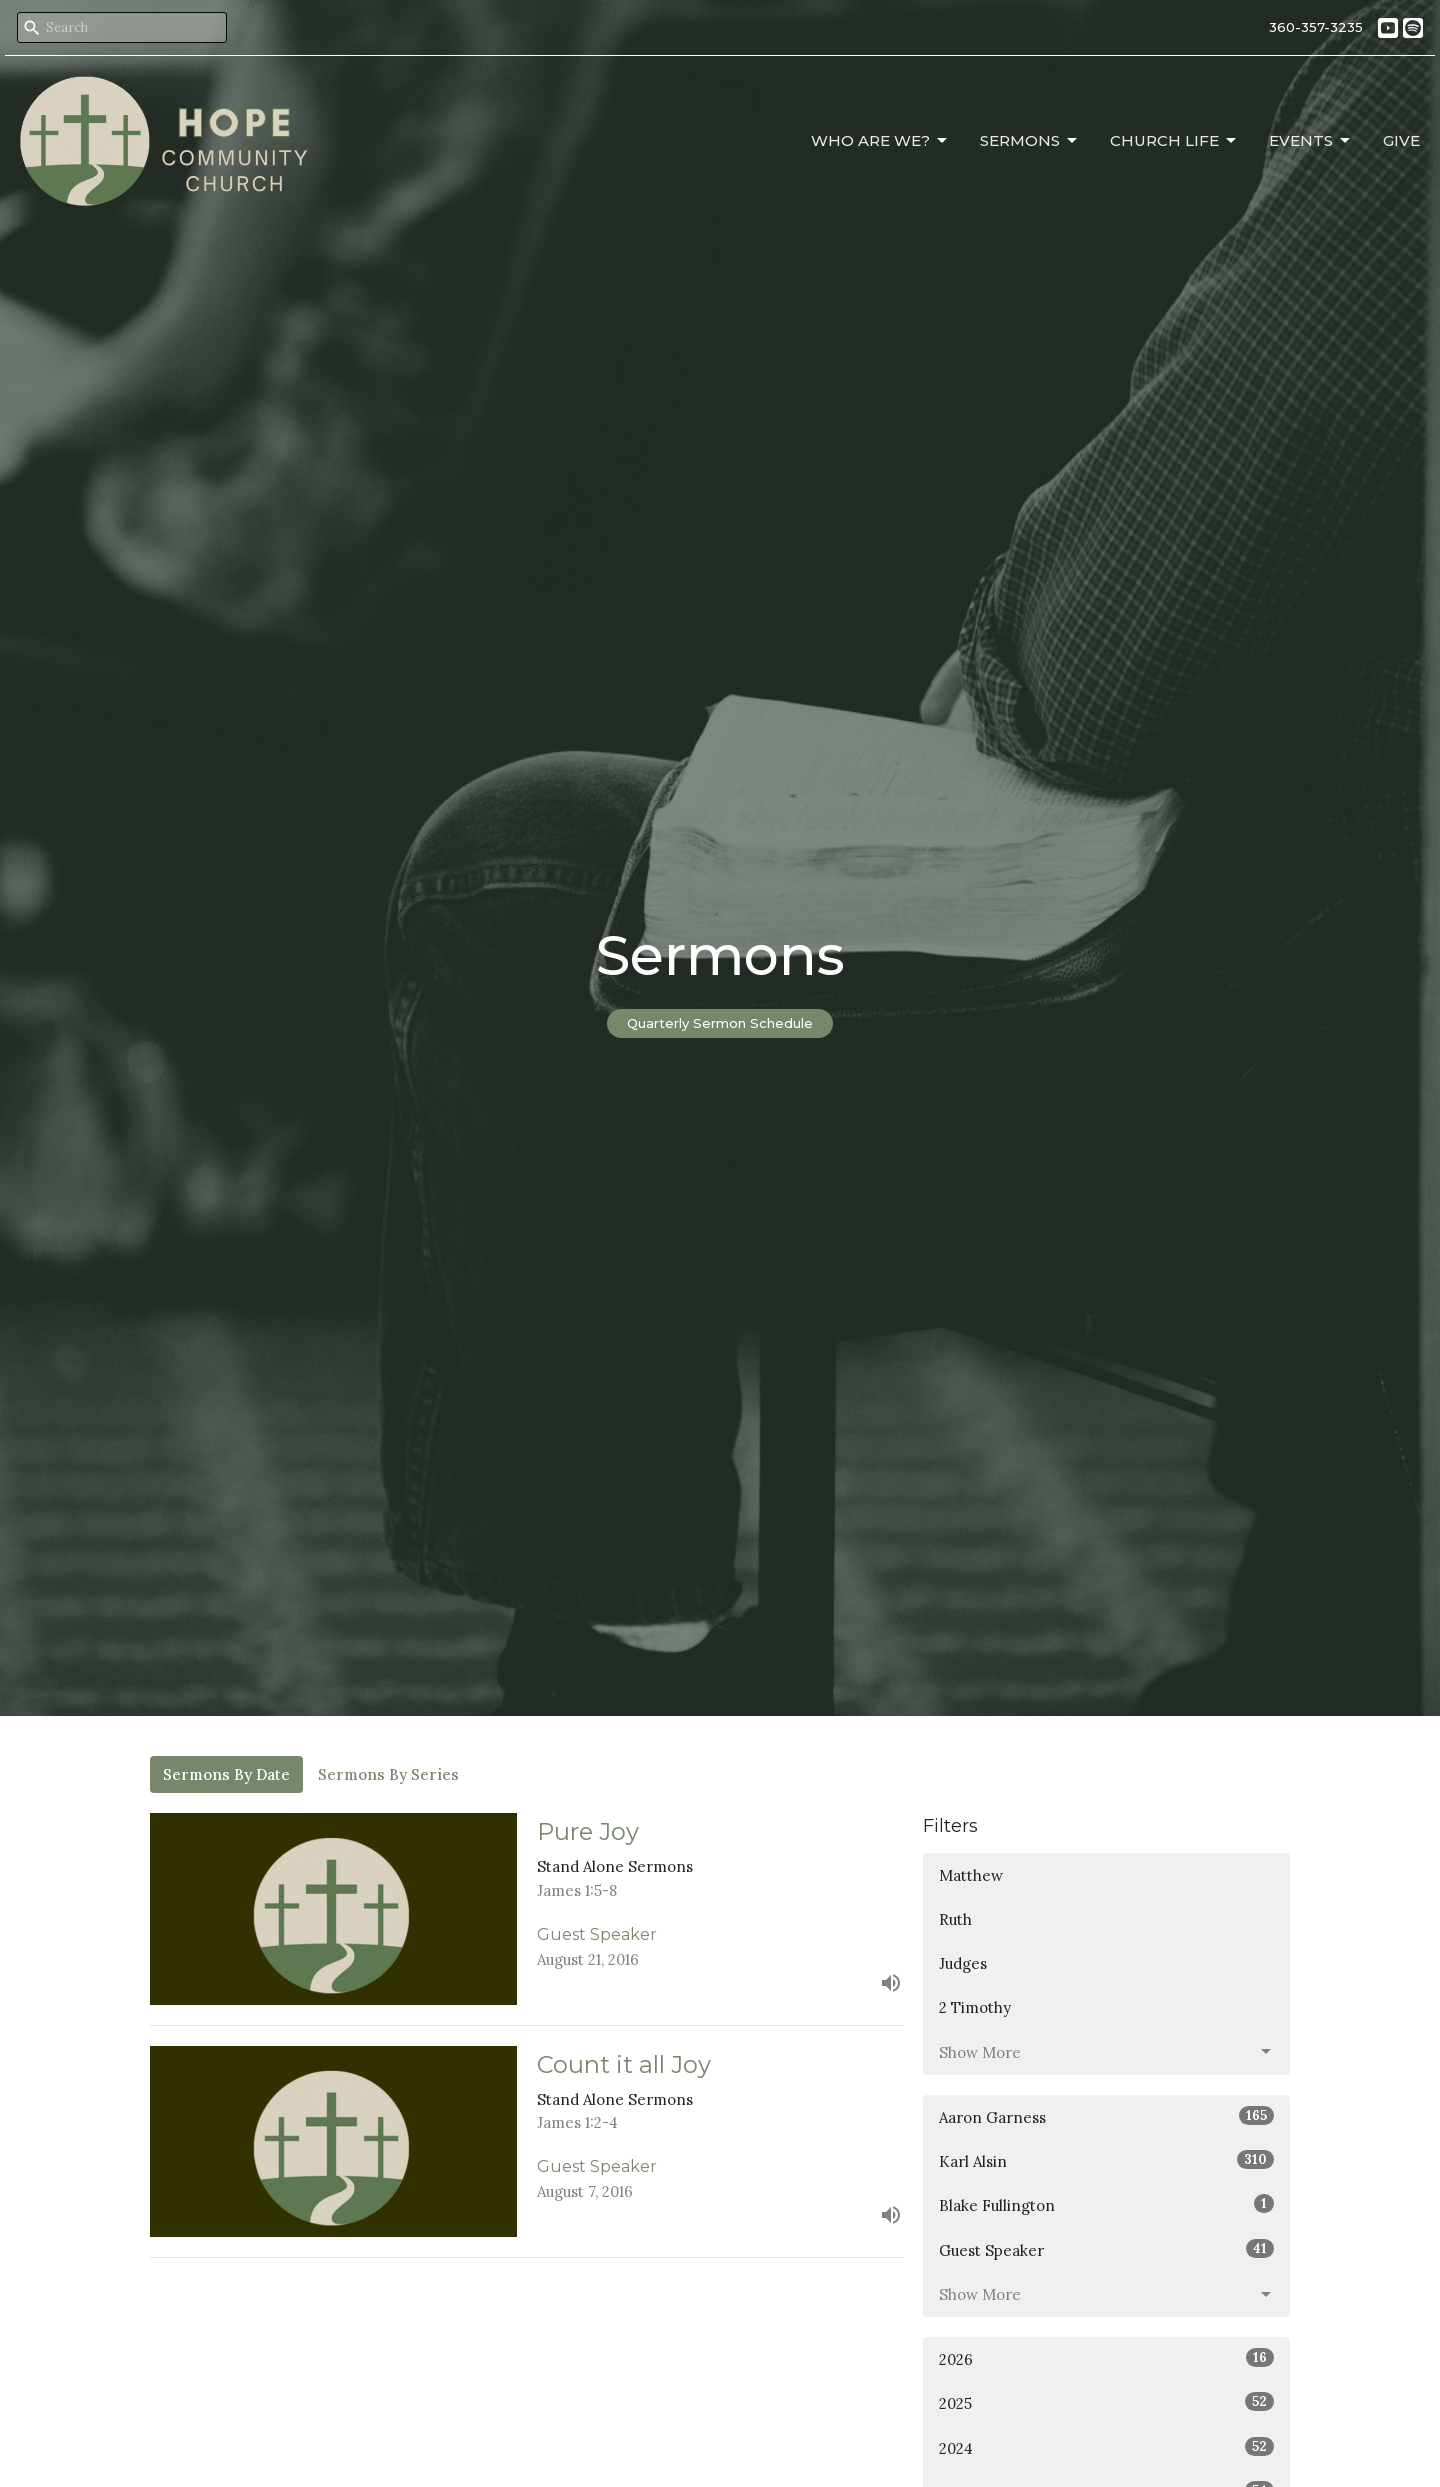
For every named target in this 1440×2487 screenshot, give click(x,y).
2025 (1106, 2402)
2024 (1106, 2447)
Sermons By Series (388, 1774)
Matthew (971, 1875)
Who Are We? (880, 141)
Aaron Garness (1106, 2116)
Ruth (955, 1919)
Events (1311, 141)
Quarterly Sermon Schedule (720, 1023)
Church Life (1174, 141)
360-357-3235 (1316, 27)
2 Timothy (975, 2007)
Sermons (1030, 141)
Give (1401, 140)
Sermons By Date (226, 1774)
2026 (1106, 2358)
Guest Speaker (1106, 2249)
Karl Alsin (1106, 2160)
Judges (963, 1963)
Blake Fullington (1106, 2204)
